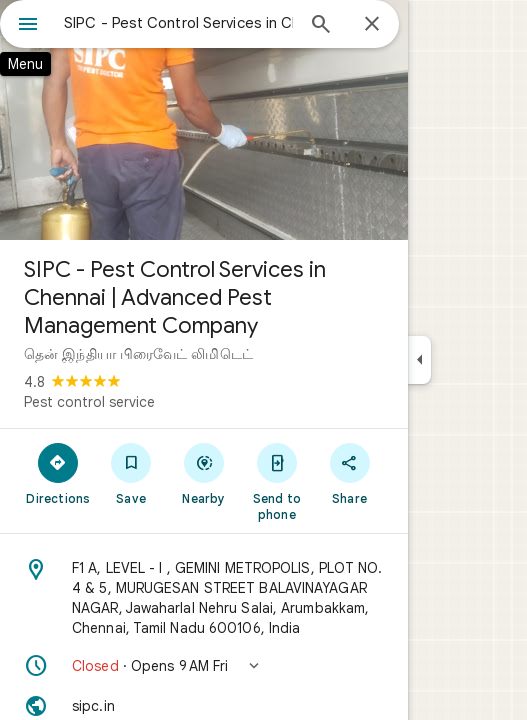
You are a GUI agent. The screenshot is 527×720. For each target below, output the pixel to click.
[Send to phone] (276, 481)
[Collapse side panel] (419, 360)
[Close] (372, 25)
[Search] (321, 26)
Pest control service (89, 402)
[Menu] (28, 26)
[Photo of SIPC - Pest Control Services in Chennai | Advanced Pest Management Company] (204, 120)
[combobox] (178, 23)
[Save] (131, 473)
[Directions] (58, 473)
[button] (204, 666)
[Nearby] (204, 473)
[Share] (349, 473)
